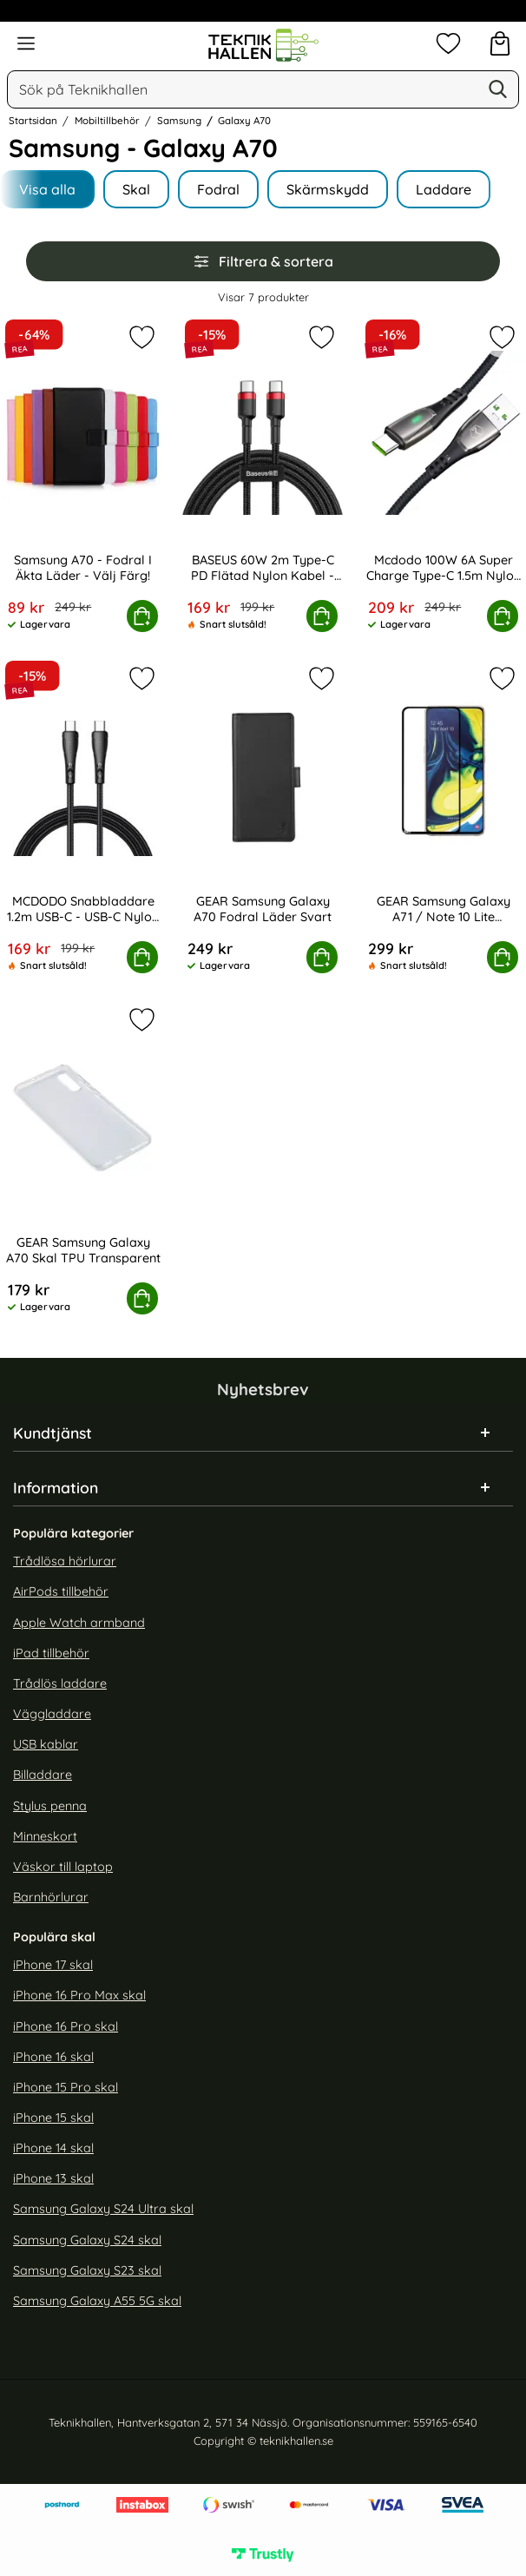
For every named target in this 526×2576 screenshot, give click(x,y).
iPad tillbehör (51, 1652)
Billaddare (42, 1774)
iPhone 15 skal (53, 2117)
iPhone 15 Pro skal (65, 2086)
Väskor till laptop (63, 1866)
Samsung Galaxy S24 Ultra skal (103, 2209)
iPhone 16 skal (53, 2056)
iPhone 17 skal (53, 1965)
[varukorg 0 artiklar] (500, 43)
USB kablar (45, 1744)
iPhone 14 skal (53, 2148)
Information (55, 1487)
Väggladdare (52, 1714)
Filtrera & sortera (263, 261)
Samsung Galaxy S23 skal (87, 2269)
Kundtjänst (52, 1432)
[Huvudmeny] (26, 43)
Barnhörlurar (51, 1897)
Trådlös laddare (60, 1683)
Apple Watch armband (79, 1622)
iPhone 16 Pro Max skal (79, 1995)
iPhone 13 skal (53, 2178)
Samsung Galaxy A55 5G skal (97, 2301)
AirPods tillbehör (60, 1591)
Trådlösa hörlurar (64, 1561)
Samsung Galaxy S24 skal (87, 2239)
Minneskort (45, 1835)
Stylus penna (50, 1805)
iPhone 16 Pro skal (65, 2025)
